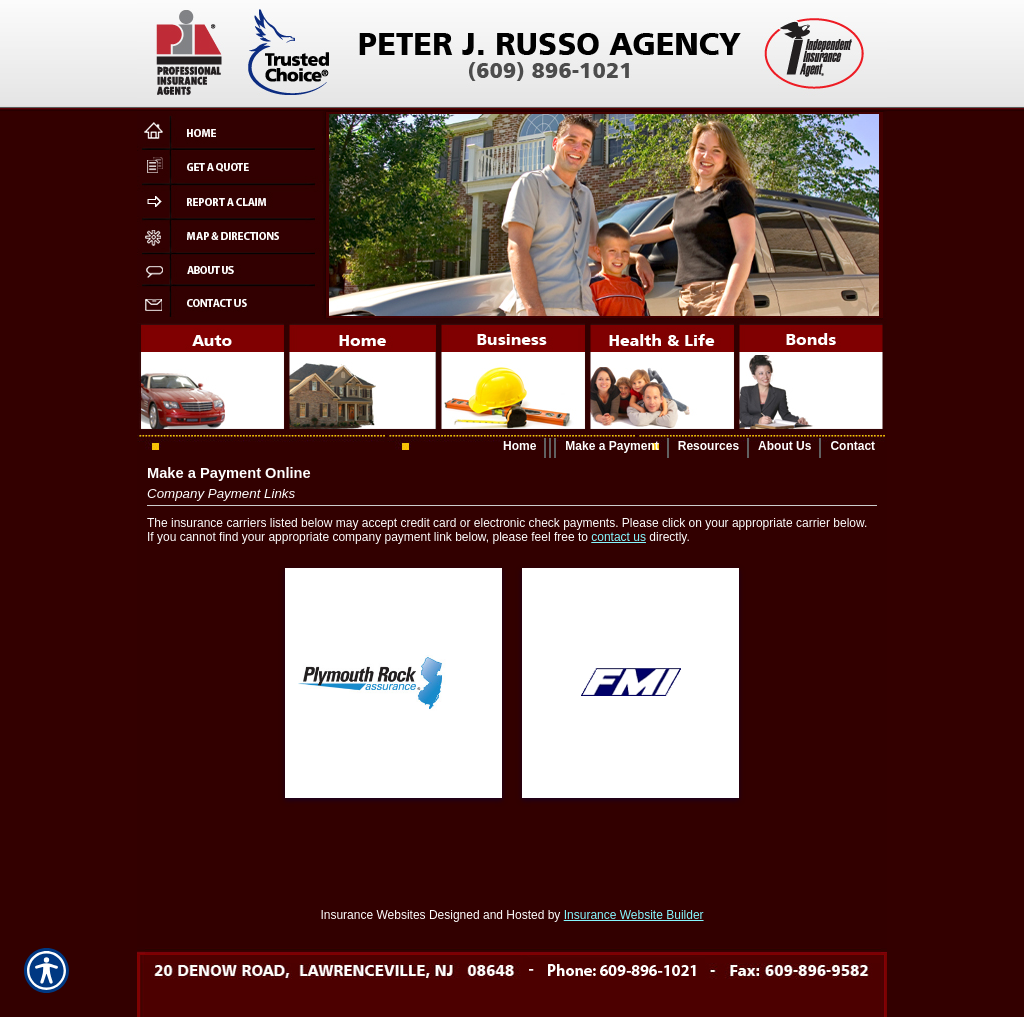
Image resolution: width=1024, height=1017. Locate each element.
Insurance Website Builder (634, 915)
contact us (618, 537)
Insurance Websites (372, 915)
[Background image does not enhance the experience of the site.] (512, 447)
